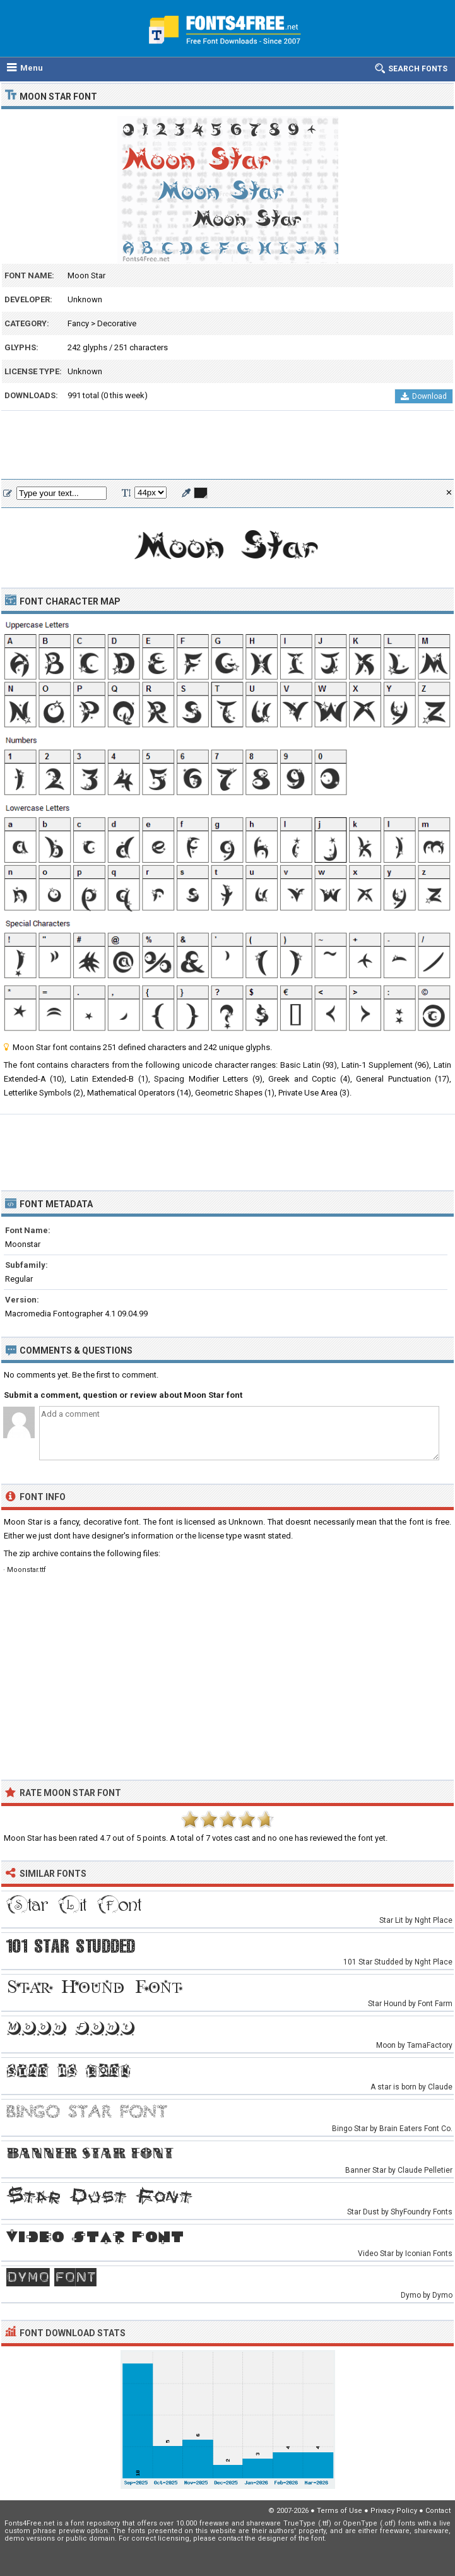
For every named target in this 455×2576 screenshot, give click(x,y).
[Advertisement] (227, 445)
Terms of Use (339, 2511)
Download (424, 396)
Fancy (78, 323)
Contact (438, 2511)
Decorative (116, 323)
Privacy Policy (393, 2511)
